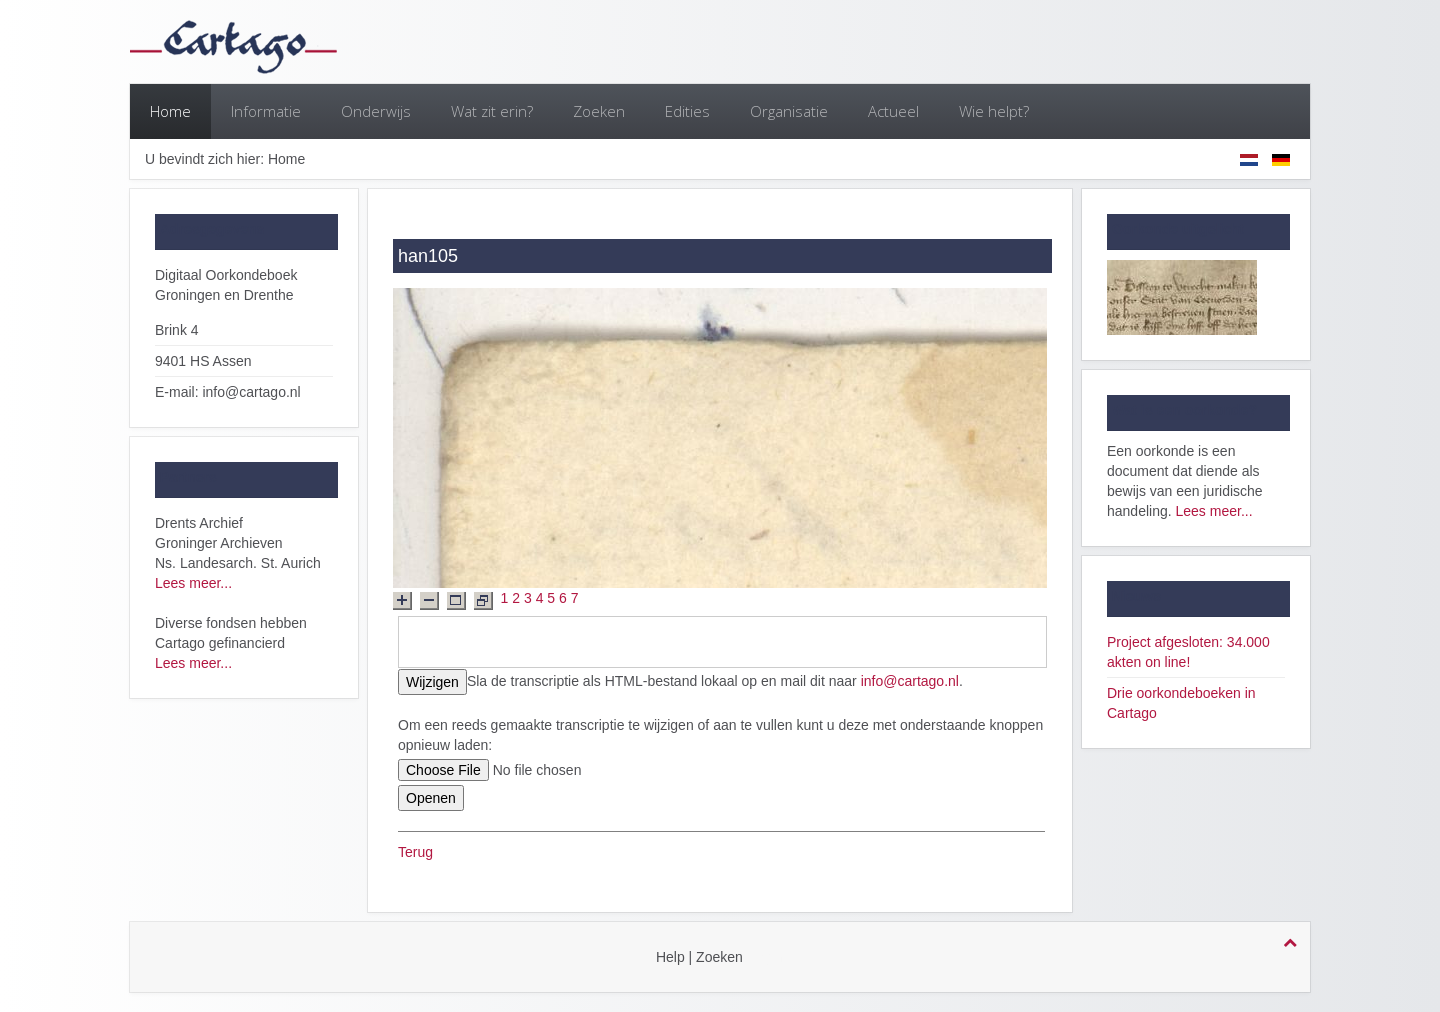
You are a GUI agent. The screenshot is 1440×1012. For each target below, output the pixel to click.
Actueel (893, 111)
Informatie (266, 111)
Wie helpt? (994, 111)
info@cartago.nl (910, 681)
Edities (687, 111)
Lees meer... (193, 583)
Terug (415, 852)
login (769, 957)
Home (170, 111)
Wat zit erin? (492, 111)
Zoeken (599, 111)
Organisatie (789, 111)
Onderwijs (376, 111)
